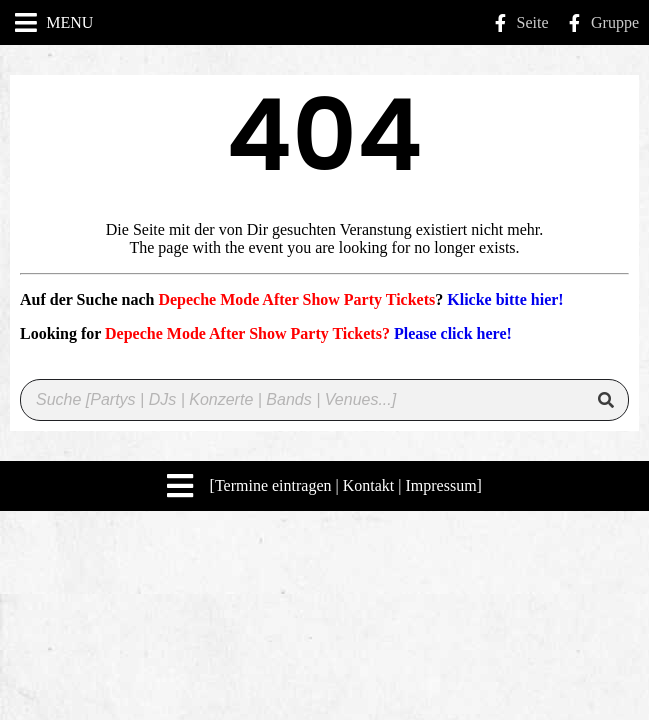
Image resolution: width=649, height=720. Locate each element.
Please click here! (453, 333)
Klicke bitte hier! (505, 299)
